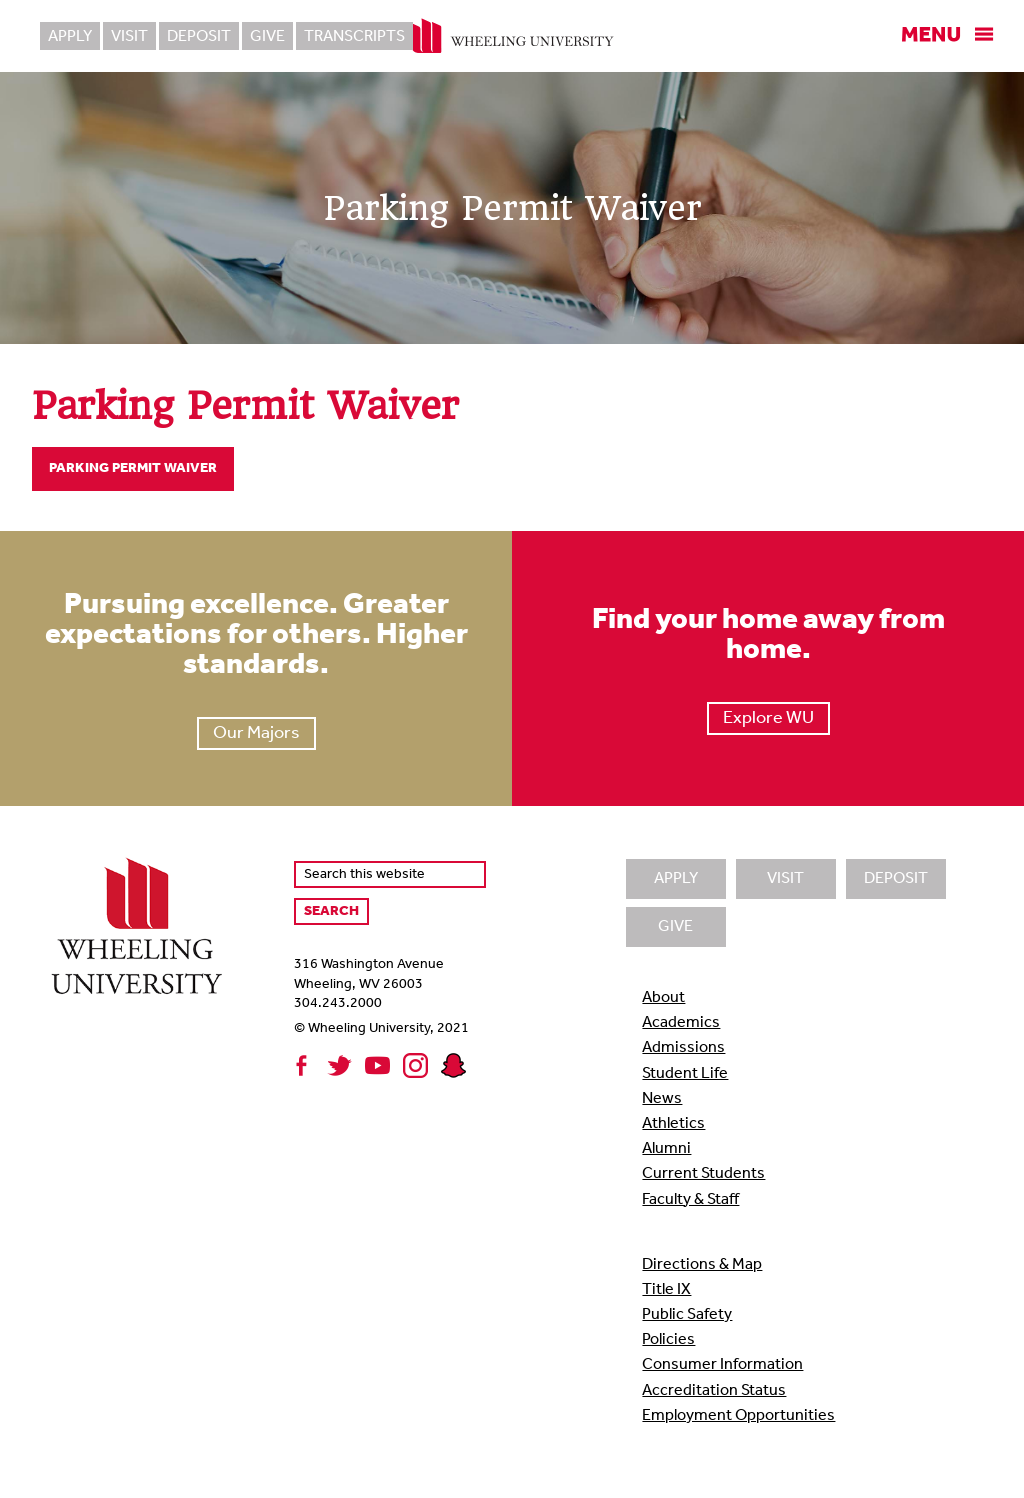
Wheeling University (512, 36)
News (662, 1099)
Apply (70, 37)
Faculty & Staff (690, 1200)
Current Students (703, 1174)
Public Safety (687, 1315)
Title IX (666, 1290)
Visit (129, 37)
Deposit (199, 37)
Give (267, 37)
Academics (681, 1023)
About (663, 998)
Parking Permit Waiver (133, 468)
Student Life (685, 1074)
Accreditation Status (714, 1391)
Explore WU (768, 718)
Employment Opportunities (738, 1416)
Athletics (673, 1124)
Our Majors (256, 733)
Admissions (683, 1048)
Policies (668, 1340)
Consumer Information (722, 1365)
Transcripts (354, 37)
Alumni (666, 1149)
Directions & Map (702, 1265)
